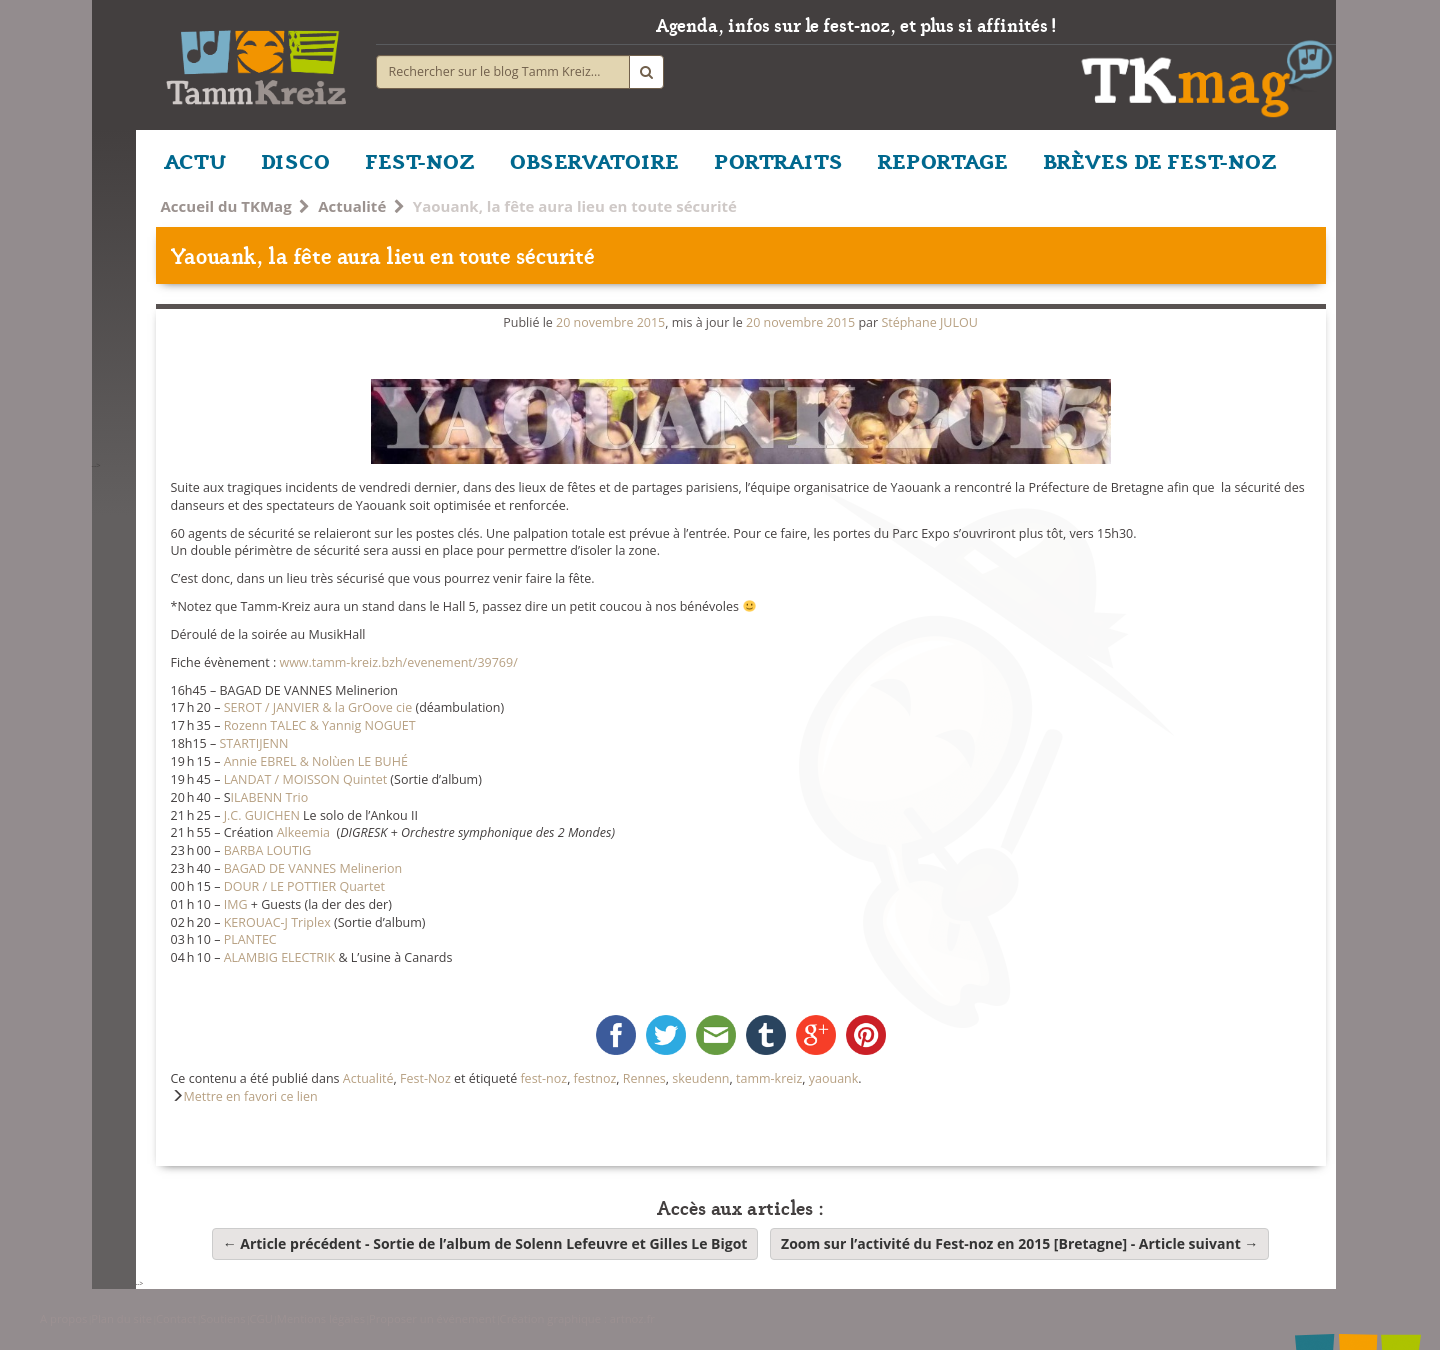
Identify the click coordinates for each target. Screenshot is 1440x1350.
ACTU (195, 160)
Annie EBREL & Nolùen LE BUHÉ (316, 761)
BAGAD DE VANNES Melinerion (313, 868)
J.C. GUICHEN (262, 815)
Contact (176, 1318)
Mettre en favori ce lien (251, 1096)
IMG (236, 904)
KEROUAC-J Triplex (277, 922)
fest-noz (543, 1078)
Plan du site (121, 1318)
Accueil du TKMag (226, 206)
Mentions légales (321, 1318)
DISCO (295, 160)
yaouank (834, 1078)
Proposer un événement (432, 1318)
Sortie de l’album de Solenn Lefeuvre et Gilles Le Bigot (485, 1243)
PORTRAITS (778, 160)
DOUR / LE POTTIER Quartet (304, 886)
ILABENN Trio (270, 797)
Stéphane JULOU (929, 322)
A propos (63, 1318)
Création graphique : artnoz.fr (577, 1318)
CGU (260, 1318)
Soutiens (222, 1318)
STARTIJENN (254, 743)
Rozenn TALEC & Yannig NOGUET (320, 725)
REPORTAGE (943, 160)
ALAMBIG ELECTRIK (280, 957)
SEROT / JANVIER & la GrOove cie (318, 707)
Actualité (352, 206)
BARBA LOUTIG (268, 850)
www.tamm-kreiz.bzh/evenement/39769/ (398, 662)
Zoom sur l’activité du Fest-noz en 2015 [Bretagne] (1019, 1243)
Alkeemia (303, 832)
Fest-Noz (425, 1078)
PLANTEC (250, 939)
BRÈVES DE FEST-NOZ (1160, 160)
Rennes (644, 1078)
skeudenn (700, 1078)
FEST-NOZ (420, 160)
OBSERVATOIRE (594, 160)
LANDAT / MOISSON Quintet (305, 779)
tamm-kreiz (769, 1078)
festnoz (595, 1078)
